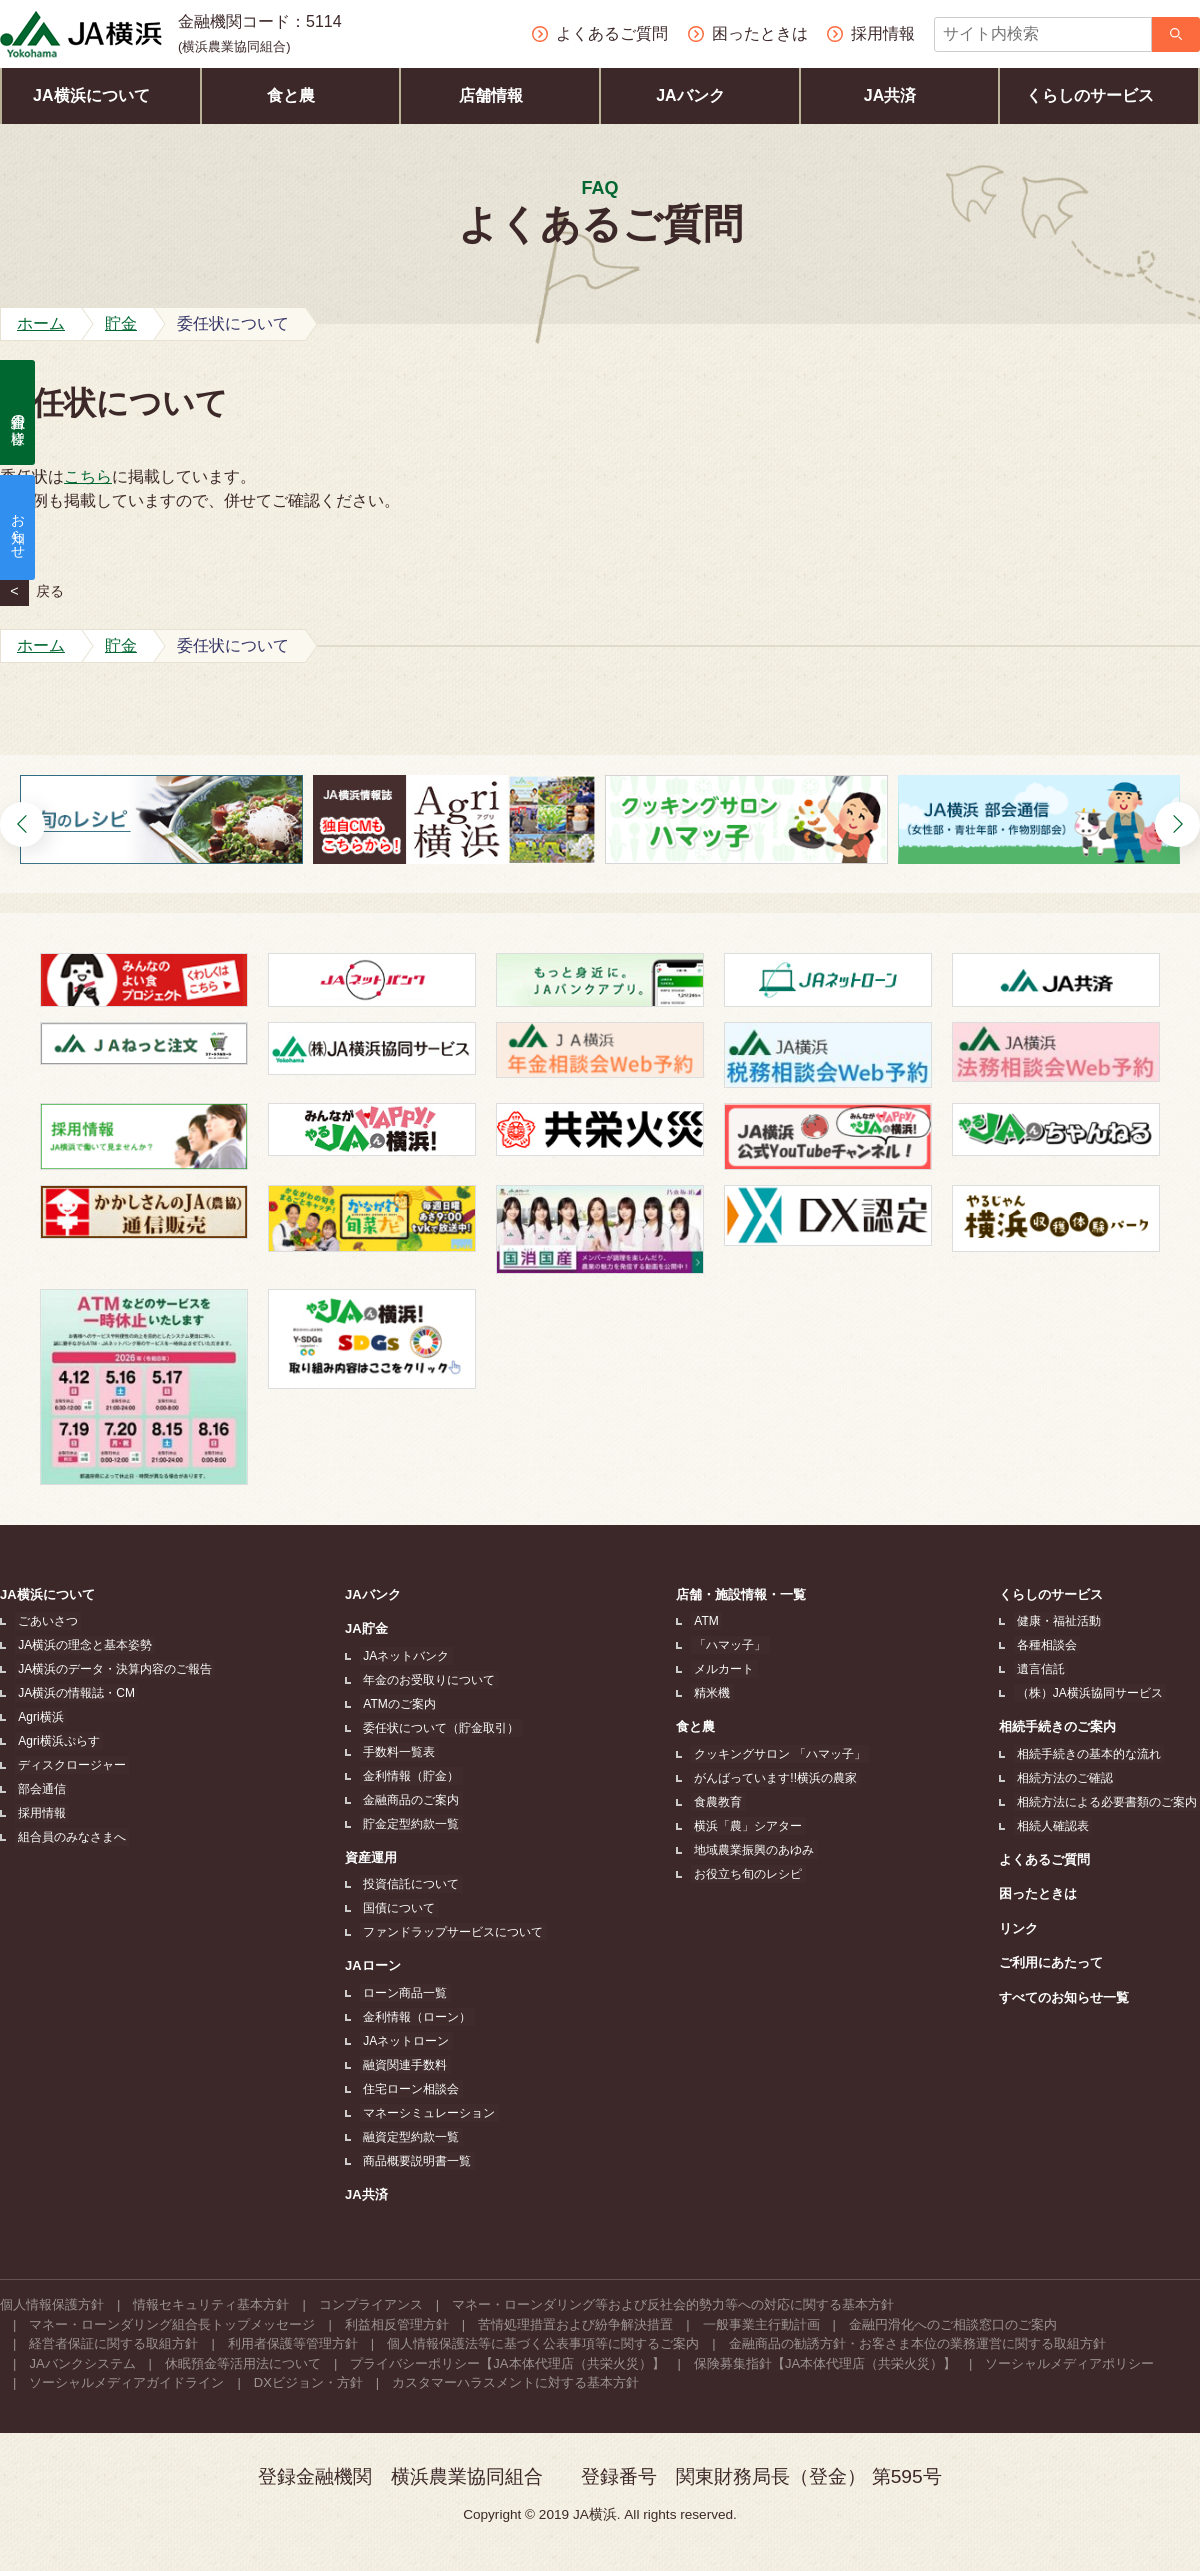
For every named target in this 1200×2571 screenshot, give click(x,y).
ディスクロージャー (69, 1765)
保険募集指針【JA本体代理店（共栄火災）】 (825, 2363)
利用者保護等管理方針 (293, 2343)
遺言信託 (1044, 1669)
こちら (88, 476)
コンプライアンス (371, 2304)
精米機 (713, 1693)
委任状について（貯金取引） (440, 1728)
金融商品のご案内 (410, 1800)
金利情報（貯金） (410, 1776)
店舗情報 (500, 95)
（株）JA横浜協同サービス (1093, 1693)
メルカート (725, 1669)
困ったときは (1044, 1893)
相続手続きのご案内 (1063, 1726)
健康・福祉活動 (1062, 1621)
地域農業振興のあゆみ (755, 1850)
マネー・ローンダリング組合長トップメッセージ (172, 2324)
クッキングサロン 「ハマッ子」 (780, 1754)
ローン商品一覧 (404, 1993)
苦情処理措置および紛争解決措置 (575, 2324)
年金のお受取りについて (428, 1680)
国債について (398, 1908)
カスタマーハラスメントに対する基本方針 (515, 2382)
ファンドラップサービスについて (452, 1932)
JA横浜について (100, 95)
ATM (707, 1621)
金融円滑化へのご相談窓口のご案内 (953, 2324)
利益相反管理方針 (397, 2324)
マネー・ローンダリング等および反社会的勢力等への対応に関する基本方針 (673, 2304)
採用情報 (39, 1813)
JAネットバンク (405, 1656)
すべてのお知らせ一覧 (1070, 1997)
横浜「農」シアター (749, 1826)
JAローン (375, 1965)
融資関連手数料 (404, 2065)
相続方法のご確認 (1068, 1778)
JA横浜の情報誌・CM (73, 1693)
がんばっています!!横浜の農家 (776, 1778)
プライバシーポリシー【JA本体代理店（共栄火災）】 (507, 2363)
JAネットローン (405, 2041)
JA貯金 (368, 1628)
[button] (22, 824)
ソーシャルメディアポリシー (1069, 2363)
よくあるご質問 (1050, 1859)
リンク (1024, 1928)
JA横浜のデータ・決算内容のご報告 (112, 1669)
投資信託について (410, 1884)
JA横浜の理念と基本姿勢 (82, 1645)
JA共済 (899, 95)
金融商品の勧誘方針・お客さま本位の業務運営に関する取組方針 (917, 2343)
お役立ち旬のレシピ (749, 1874)
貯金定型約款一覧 (410, 1824)
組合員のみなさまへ (69, 1837)
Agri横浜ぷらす (55, 1741)
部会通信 (39, 1789)
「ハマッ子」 (731, 1645)
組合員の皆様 (18, 413)
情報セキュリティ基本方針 (211, 2304)
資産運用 (373, 1857)
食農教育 (719, 1802)
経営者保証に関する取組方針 (113, 2343)
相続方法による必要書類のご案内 (1110, 1802)
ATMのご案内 (398, 1704)
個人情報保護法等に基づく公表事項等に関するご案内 (543, 2343)
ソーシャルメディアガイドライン (126, 2382)
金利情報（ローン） (416, 2017)
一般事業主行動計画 (761, 2324)
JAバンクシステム (82, 2363)
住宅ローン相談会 (410, 2089)
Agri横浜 (37, 1717)
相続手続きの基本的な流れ (1092, 1754)
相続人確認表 (1056, 1826)
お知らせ (18, 528)
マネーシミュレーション (428, 2113)
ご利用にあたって (1057, 1962)
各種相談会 (1050, 1645)
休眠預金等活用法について (243, 2363)
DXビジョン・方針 (308, 2382)
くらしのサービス (1099, 95)
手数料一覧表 (398, 1752)
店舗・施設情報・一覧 (745, 1594)
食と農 (300, 95)
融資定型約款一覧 (410, 2137)
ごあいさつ (45, 1621)
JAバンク (699, 95)
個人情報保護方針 (52, 2304)
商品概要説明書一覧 (416, 2161)
